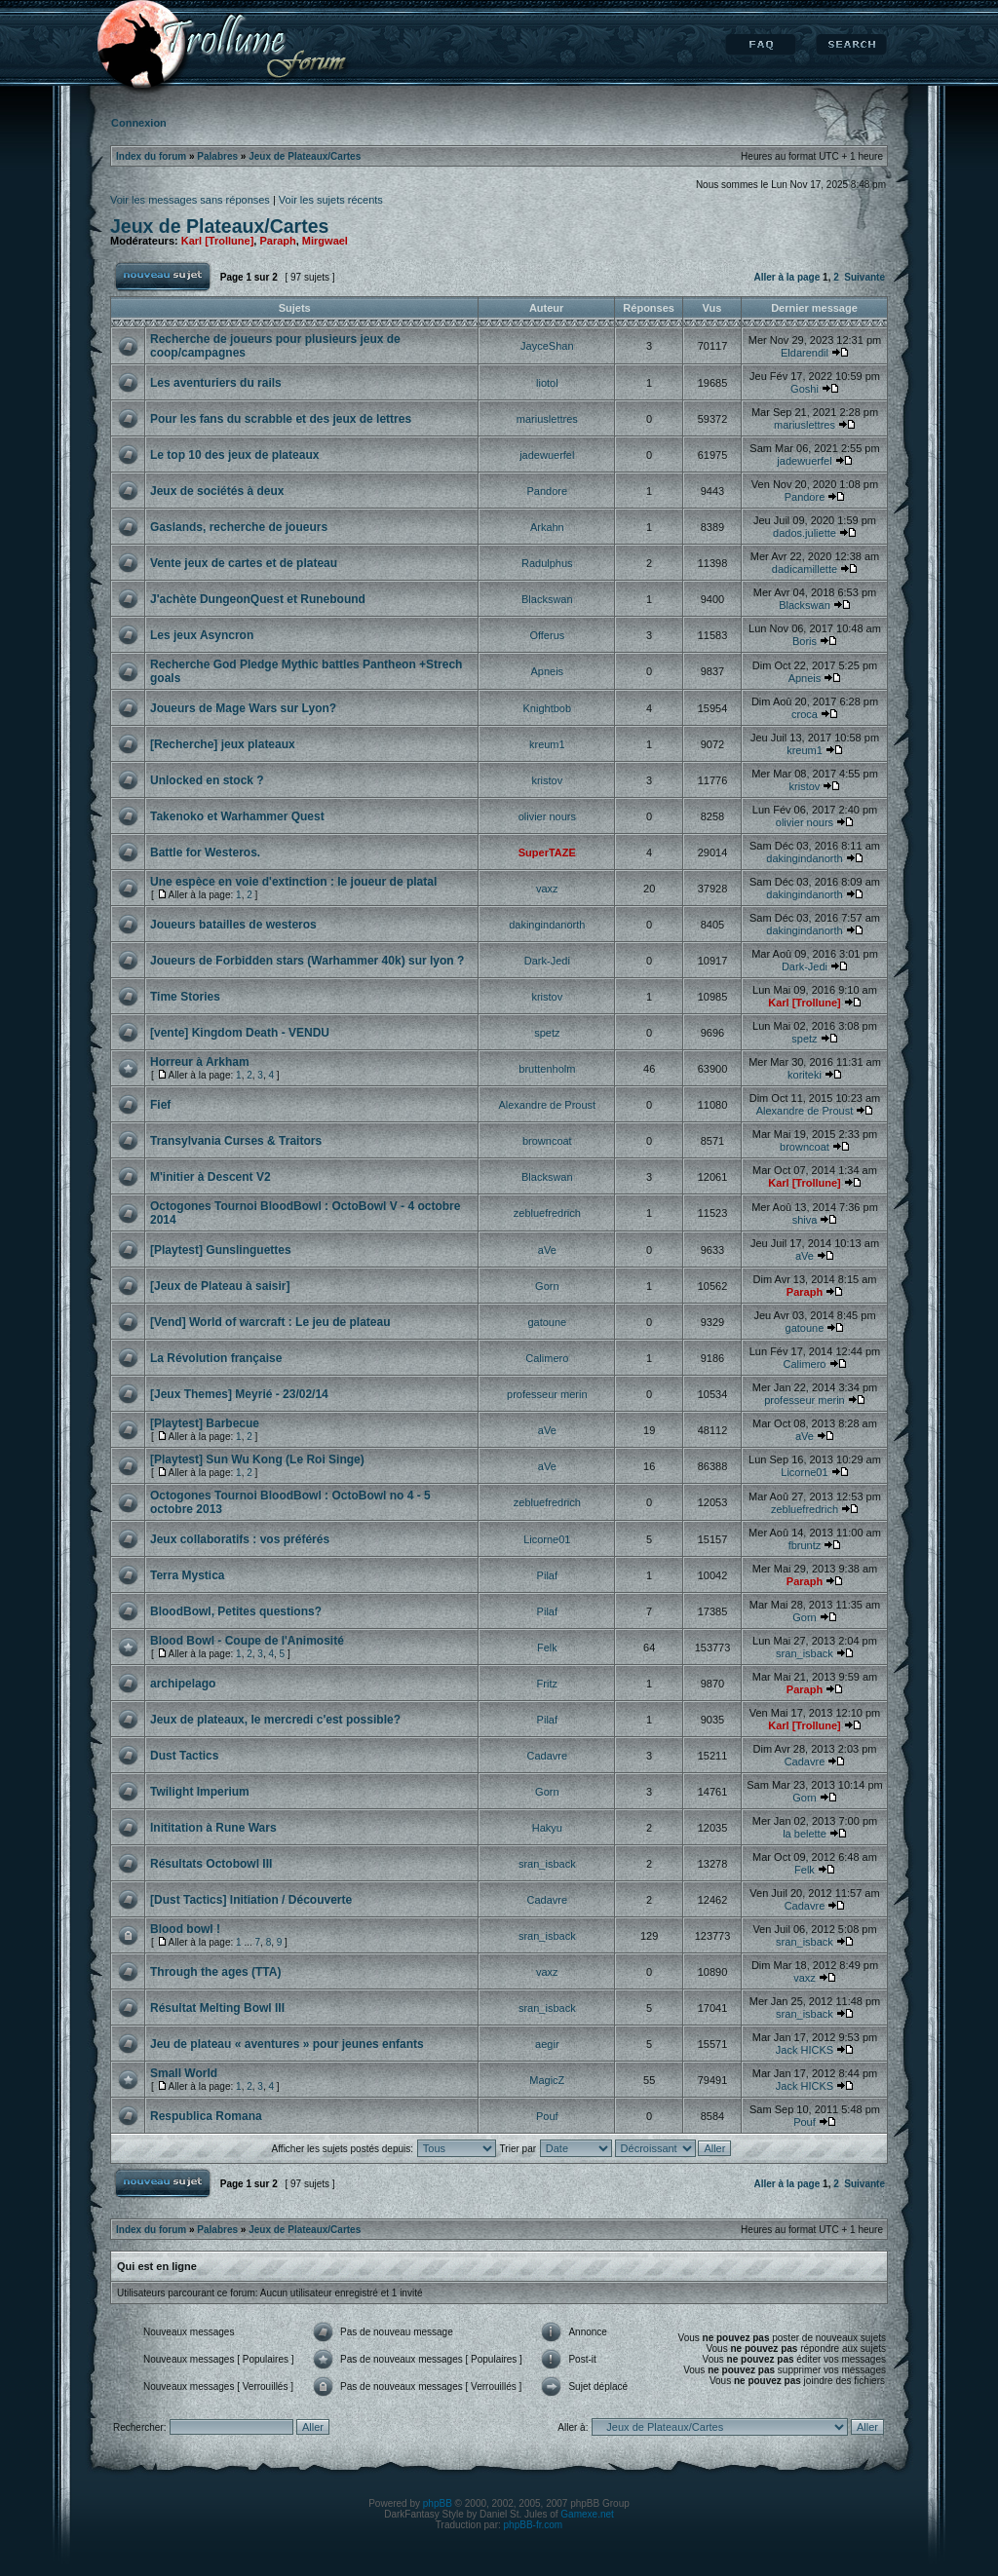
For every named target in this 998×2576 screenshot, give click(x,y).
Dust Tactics (184, 1755)
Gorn (546, 1286)
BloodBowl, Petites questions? (236, 1611)
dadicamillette (804, 569)
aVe (547, 1250)
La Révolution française (216, 1358)
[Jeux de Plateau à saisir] (219, 1286)
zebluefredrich (547, 1213)
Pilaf (547, 1575)
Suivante (864, 277)
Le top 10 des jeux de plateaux (234, 455)
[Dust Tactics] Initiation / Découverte (251, 1900)
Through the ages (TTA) (215, 1972)
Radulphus (547, 563)
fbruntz (805, 1545)
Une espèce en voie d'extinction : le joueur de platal (293, 882)
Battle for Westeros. (205, 852)
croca (804, 714)
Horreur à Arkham (200, 1062)
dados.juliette (804, 533)
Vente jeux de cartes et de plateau (243, 563)
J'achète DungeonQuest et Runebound (257, 599)
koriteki (804, 1074)
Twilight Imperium (200, 1792)
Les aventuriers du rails (216, 383)
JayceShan (546, 346)
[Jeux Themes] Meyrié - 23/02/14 (239, 1394)
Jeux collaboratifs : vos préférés (239, 1539)
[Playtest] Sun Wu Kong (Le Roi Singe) (257, 1459)
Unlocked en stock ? (207, 780)
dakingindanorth (804, 858)
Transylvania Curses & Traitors (236, 1141)
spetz (546, 1033)
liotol (547, 383)
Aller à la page (786, 277)
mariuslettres (547, 419)
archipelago (182, 1683)
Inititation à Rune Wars (213, 1828)
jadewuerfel (546, 455)
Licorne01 (804, 1472)
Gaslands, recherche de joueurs (238, 527)
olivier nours (547, 816)
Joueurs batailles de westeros (233, 924)
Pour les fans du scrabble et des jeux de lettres (280, 419)
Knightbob (547, 708)
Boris (804, 641)
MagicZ (546, 2080)
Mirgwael (325, 240)
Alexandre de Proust (546, 1105)
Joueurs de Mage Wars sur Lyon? (243, 708)
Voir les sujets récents (331, 200)
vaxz (547, 888)
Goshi (804, 389)
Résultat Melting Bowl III (217, 2008)
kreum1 (547, 744)
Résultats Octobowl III (211, 1864)
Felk (547, 1647)
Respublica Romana (206, 2116)
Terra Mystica (187, 1575)
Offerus (546, 635)
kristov (546, 780)
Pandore (547, 491)
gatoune (546, 1322)
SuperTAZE (547, 852)
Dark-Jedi (547, 960)
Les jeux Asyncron (201, 635)
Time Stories (185, 997)
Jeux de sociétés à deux (217, 491)
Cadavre (547, 1756)
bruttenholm (546, 1069)
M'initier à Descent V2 (210, 1177)
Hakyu (547, 1828)
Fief (160, 1105)
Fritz (547, 1683)
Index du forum (151, 156)
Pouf (547, 2116)
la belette (804, 1833)
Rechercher (851, 45)
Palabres (217, 156)
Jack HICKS (804, 2050)
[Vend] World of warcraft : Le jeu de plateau (270, 1322)
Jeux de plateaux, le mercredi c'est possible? (275, 1719)
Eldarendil (804, 353)
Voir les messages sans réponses (190, 200)
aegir (546, 2044)
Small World (183, 2073)
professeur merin (547, 1394)
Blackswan (547, 599)
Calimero (546, 1358)
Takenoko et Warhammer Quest (237, 816)
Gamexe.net (586, 2514)
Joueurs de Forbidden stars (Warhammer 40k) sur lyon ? (307, 960)
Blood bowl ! (185, 1929)
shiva (805, 1220)
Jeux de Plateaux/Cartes (305, 156)
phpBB (437, 2503)
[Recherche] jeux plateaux (222, 744)
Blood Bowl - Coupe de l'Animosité (247, 1641)
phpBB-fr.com (533, 2524)
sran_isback (804, 1653)
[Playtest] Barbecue (204, 1423)
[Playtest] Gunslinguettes (220, 1250)
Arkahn (547, 527)
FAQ (760, 45)
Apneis (546, 671)
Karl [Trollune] (217, 240)
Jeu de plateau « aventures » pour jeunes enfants (287, 2044)
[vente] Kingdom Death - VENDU (239, 1033)
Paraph (277, 240)
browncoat (547, 1141)
